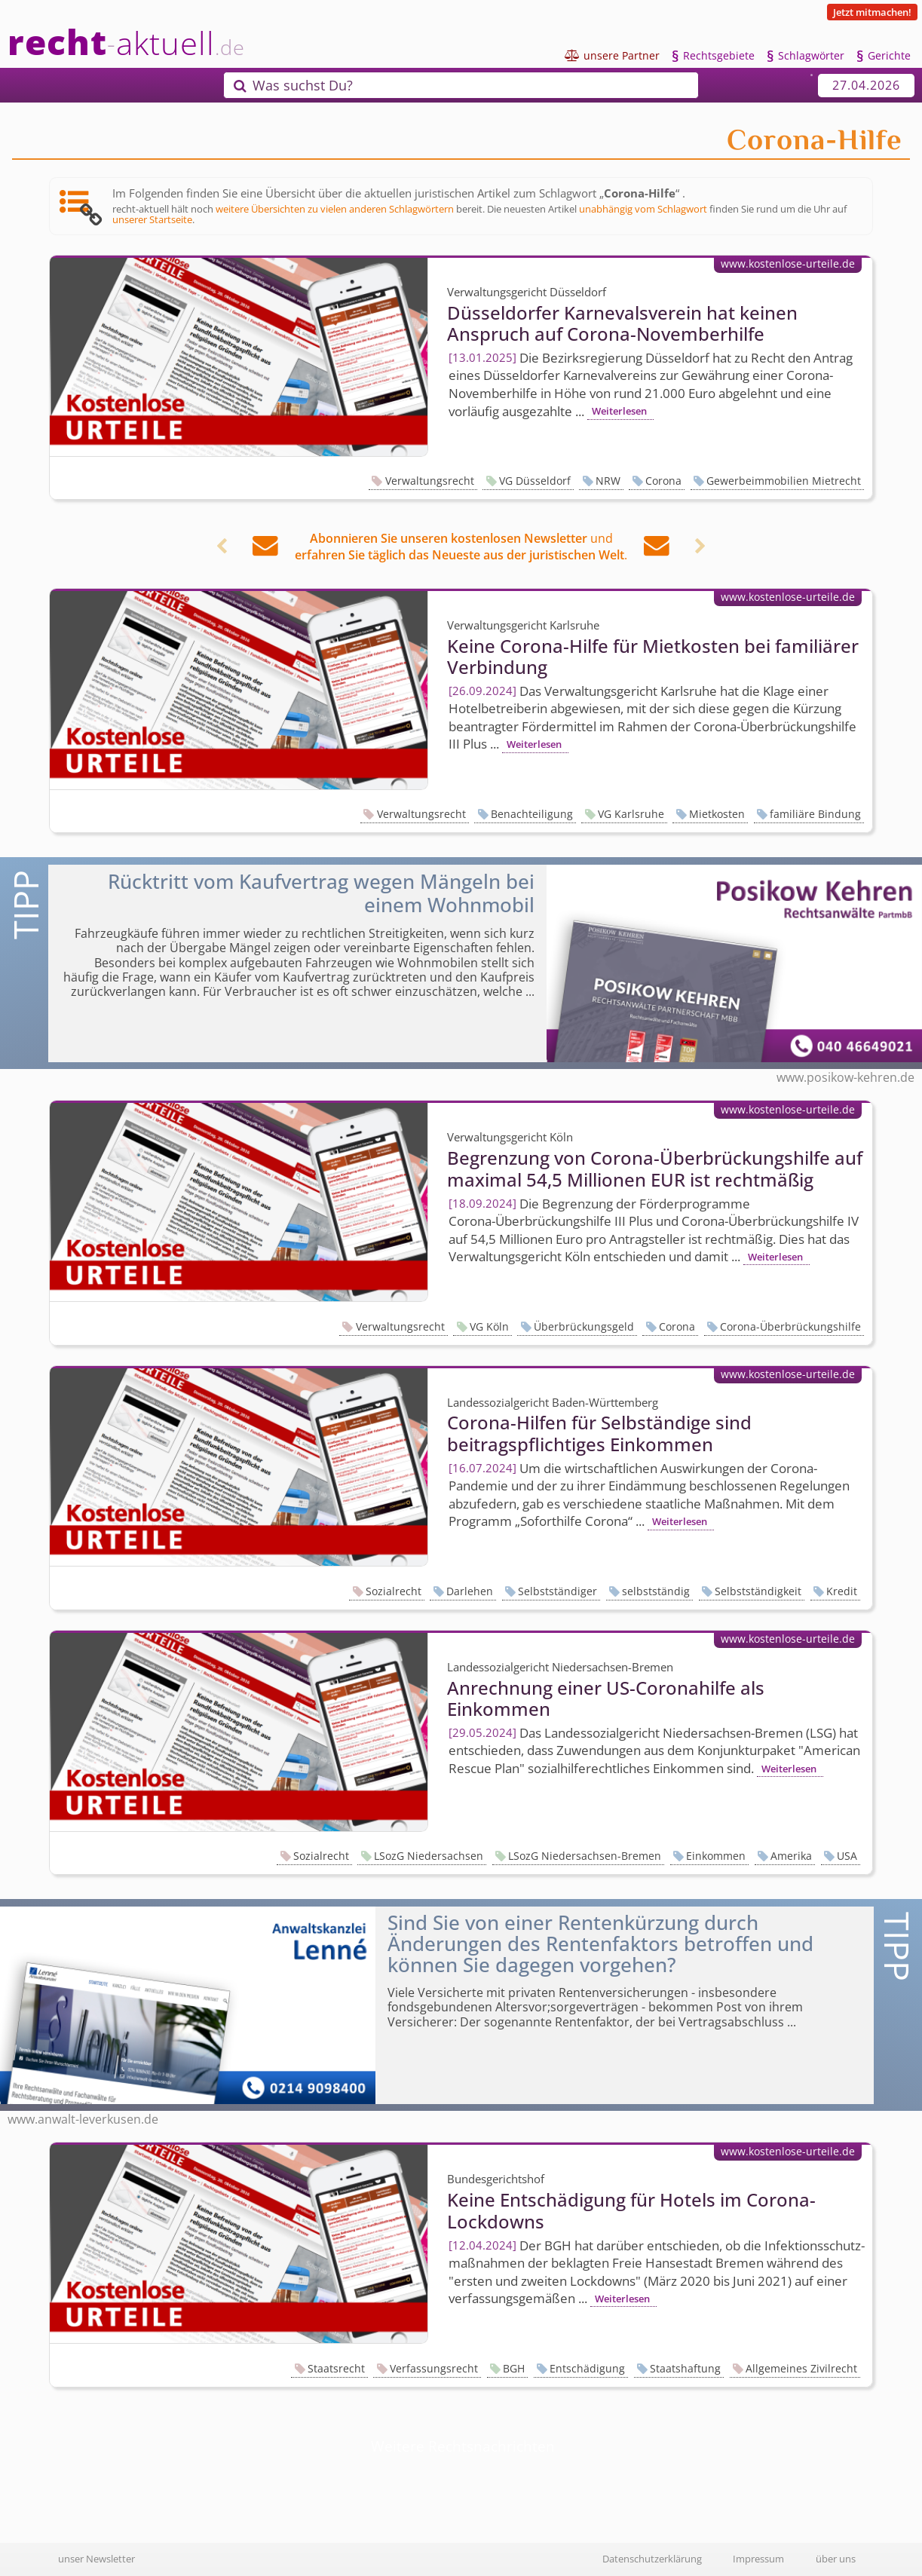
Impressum (758, 2558)
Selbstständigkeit (758, 1591)
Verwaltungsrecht (429, 480)
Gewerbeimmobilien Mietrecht (783, 480)
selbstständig (656, 1591)
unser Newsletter (96, 2558)
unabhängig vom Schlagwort (643, 209)
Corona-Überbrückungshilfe (790, 1326)
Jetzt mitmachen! (872, 12)
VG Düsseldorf (535, 480)
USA (847, 1856)
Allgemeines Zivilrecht (801, 2368)
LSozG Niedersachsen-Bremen (584, 1856)
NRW (608, 480)
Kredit (841, 1591)
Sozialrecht (393, 1591)
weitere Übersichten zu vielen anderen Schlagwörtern (335, 209)
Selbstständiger (557, 1591)
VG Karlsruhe (631, 814)
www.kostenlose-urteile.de (788, 263)
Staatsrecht (336, 2368)
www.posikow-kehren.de (845, 1077)
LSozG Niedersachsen (428, 1856)
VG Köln (489, 1326)
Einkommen (716, 1856)
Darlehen (469, 1591)
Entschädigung (587, 2368)
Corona (663, 480)
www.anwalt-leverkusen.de (83, 2119)
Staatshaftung (685, 2368)
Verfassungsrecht (434, 2368)
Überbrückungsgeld (584, 1326)
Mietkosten (717, 814)
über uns (836, 2558)
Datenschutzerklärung (652, 2558)
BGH (514, 2368)
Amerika (791, 1856)
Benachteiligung (532, 814)
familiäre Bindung (815, 814)
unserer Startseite (152, 219)
